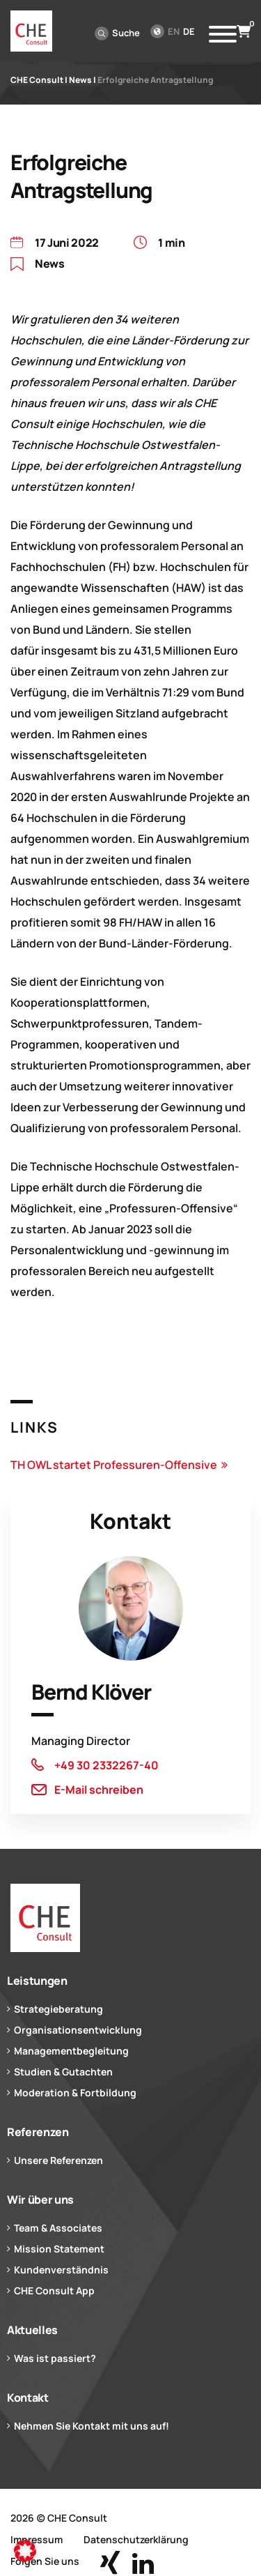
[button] (25, 2551)
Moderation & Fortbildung (75, 2092)
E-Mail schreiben (98, 1789)
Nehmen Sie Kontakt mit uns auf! (91, 2425)
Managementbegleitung (71, 2050)
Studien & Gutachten (63, 2071)
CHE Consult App (54, 2290)
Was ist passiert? (55, 2358)
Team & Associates (58, 2227)
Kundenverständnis (61, 2269)
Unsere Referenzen (58, 2160)
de (189, 31)
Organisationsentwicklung (78, 2029)
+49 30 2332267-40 (106, 1765)
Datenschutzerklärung (136, 2539)
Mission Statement (59, 2248)
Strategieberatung (58, 2008)
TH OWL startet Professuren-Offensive (113, 1464)
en (174, 31)
